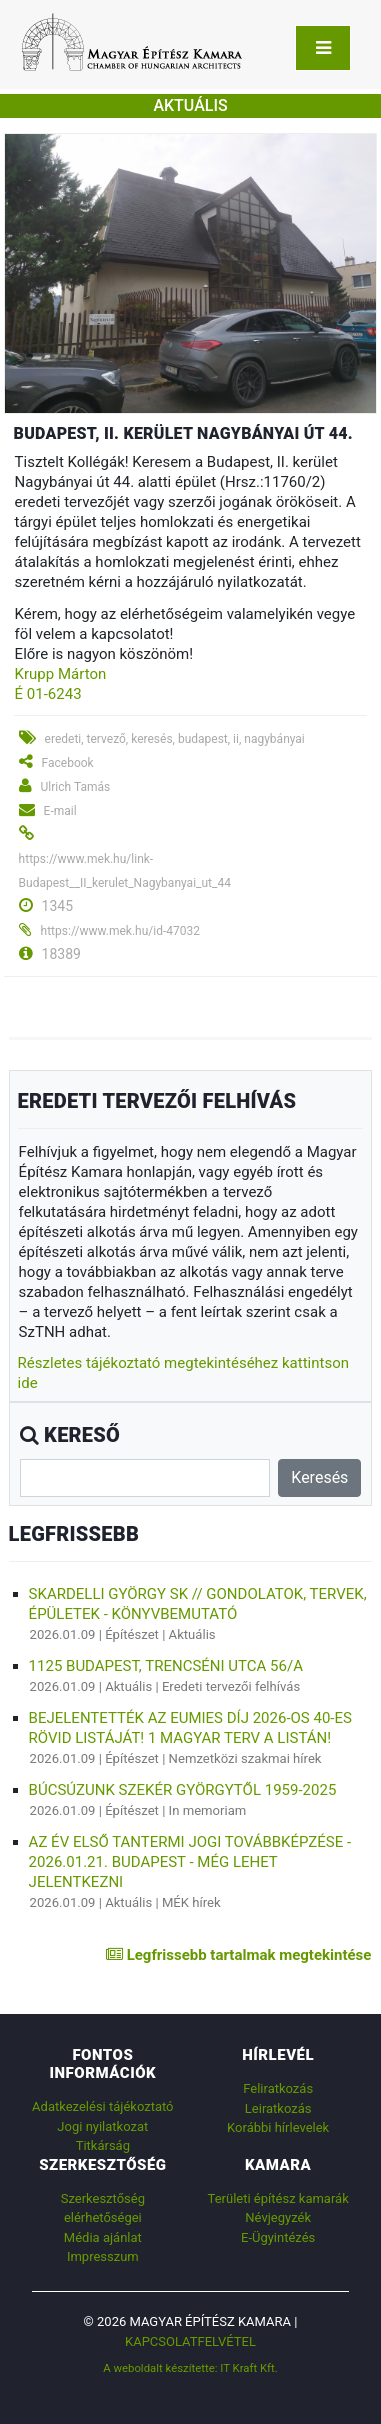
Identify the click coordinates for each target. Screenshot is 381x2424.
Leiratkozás (278, 2108)
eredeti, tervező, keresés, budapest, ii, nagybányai (175, 739)
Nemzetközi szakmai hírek (245, 1758)
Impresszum (103, 2256)
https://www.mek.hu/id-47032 (120, 931)
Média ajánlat (103, 2237)
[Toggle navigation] (323, 48)
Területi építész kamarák (278, 2198)
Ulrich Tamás (76, 787)
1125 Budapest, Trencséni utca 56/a (166, 1666)
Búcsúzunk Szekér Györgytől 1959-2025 (183, 1790)
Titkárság (103, 2145)
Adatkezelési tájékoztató (102, 2106)
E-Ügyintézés (278, 2237)
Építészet (132, 1634)
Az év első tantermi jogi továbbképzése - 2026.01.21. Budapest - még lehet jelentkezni (190, 1862)
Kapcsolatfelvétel (190, 2341)
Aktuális (192, 1634)
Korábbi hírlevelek (278, 2127)
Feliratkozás (278, 2088)
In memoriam (208, 1810)
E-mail (60, 811)
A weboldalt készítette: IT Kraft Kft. (190, 2368)
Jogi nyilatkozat (102, 2126)
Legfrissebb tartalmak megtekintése (238, 1955)
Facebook (68, 763)
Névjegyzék (278, 2217)
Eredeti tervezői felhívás (231, 1686)
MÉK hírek (191, 1902)
